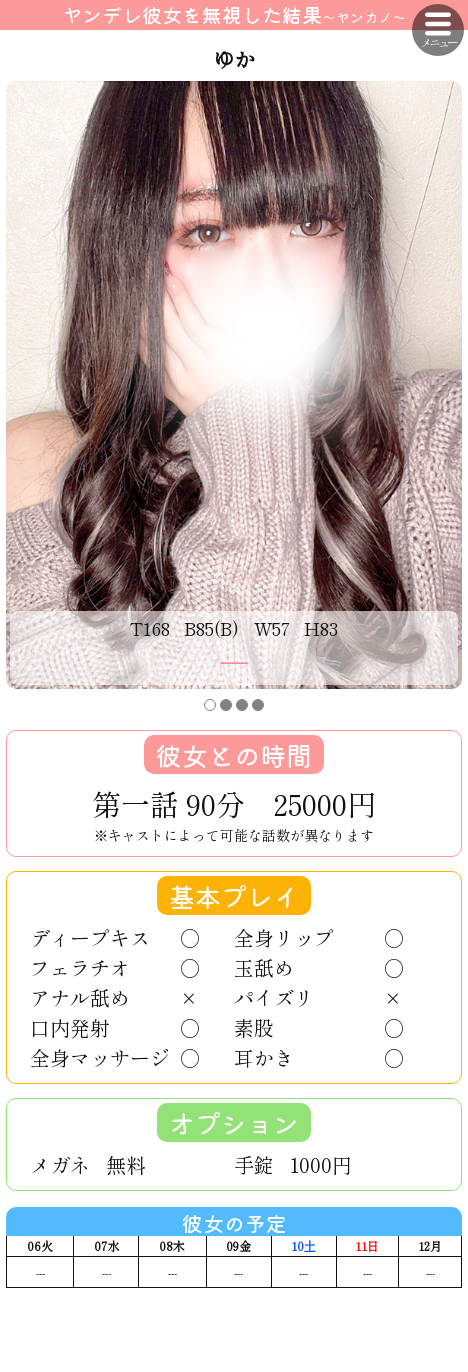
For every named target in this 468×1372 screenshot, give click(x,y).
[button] (210, 705)
